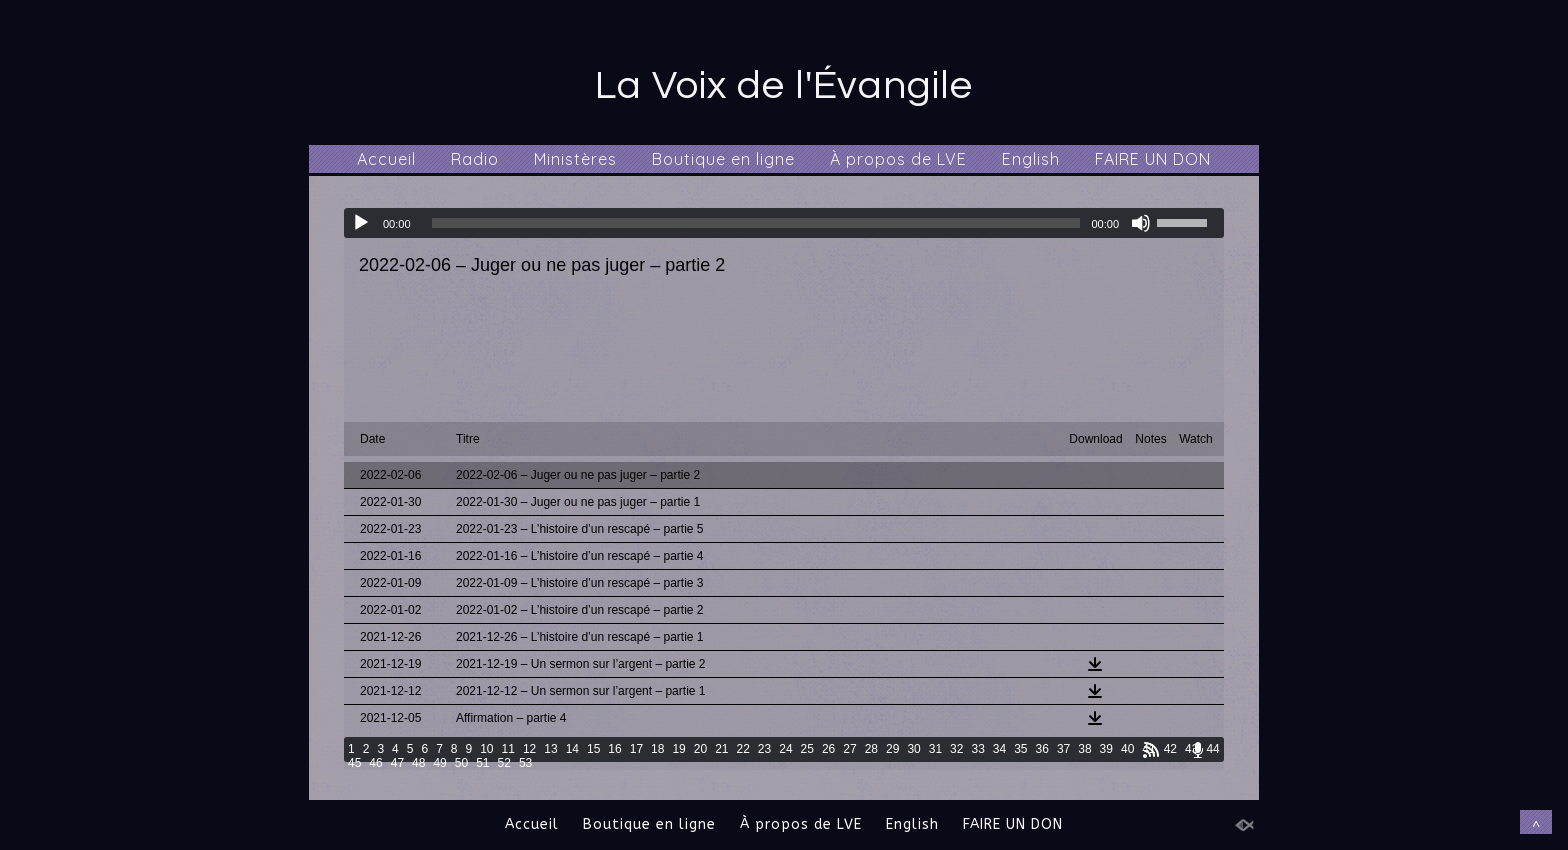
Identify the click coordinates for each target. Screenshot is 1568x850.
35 (1020, 749)
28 (871, 749)
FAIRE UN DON (1153, 159)
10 (486, 749)
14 (572, 749)
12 (529, 749)
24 (785, 749)
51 (482, 763)
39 (1106, 749)
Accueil (386, 159)
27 (849, 749)
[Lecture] (361, 223)
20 (700, 749)
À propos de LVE (898, 159)
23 (764, 749)
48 (418, 763)
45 (354, 763)
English (1031, 159)
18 (657, 749)
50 (461, 763)
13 (550, 749)
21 (721, 749)
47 (397, 763)
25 (807, 749)
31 (935, 749)
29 (892, 749)
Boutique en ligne (723, 159)
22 (743, 749)
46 (375, 763)
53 (525, 763)
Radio (475, 159)
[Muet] (1141, 223)
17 (636, 749)
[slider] (756, 223)
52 (504, 763)
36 (1042, 749)
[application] (784, 223)
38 (1084, 749)
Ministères (575, 159)
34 (999, 749)
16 (614, 749)
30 (913, 749)
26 (828, 749)
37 (1063, 749)
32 (956, 749)
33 (977, 749)
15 (593, 749)
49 (439, 763)
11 (508, 749)
